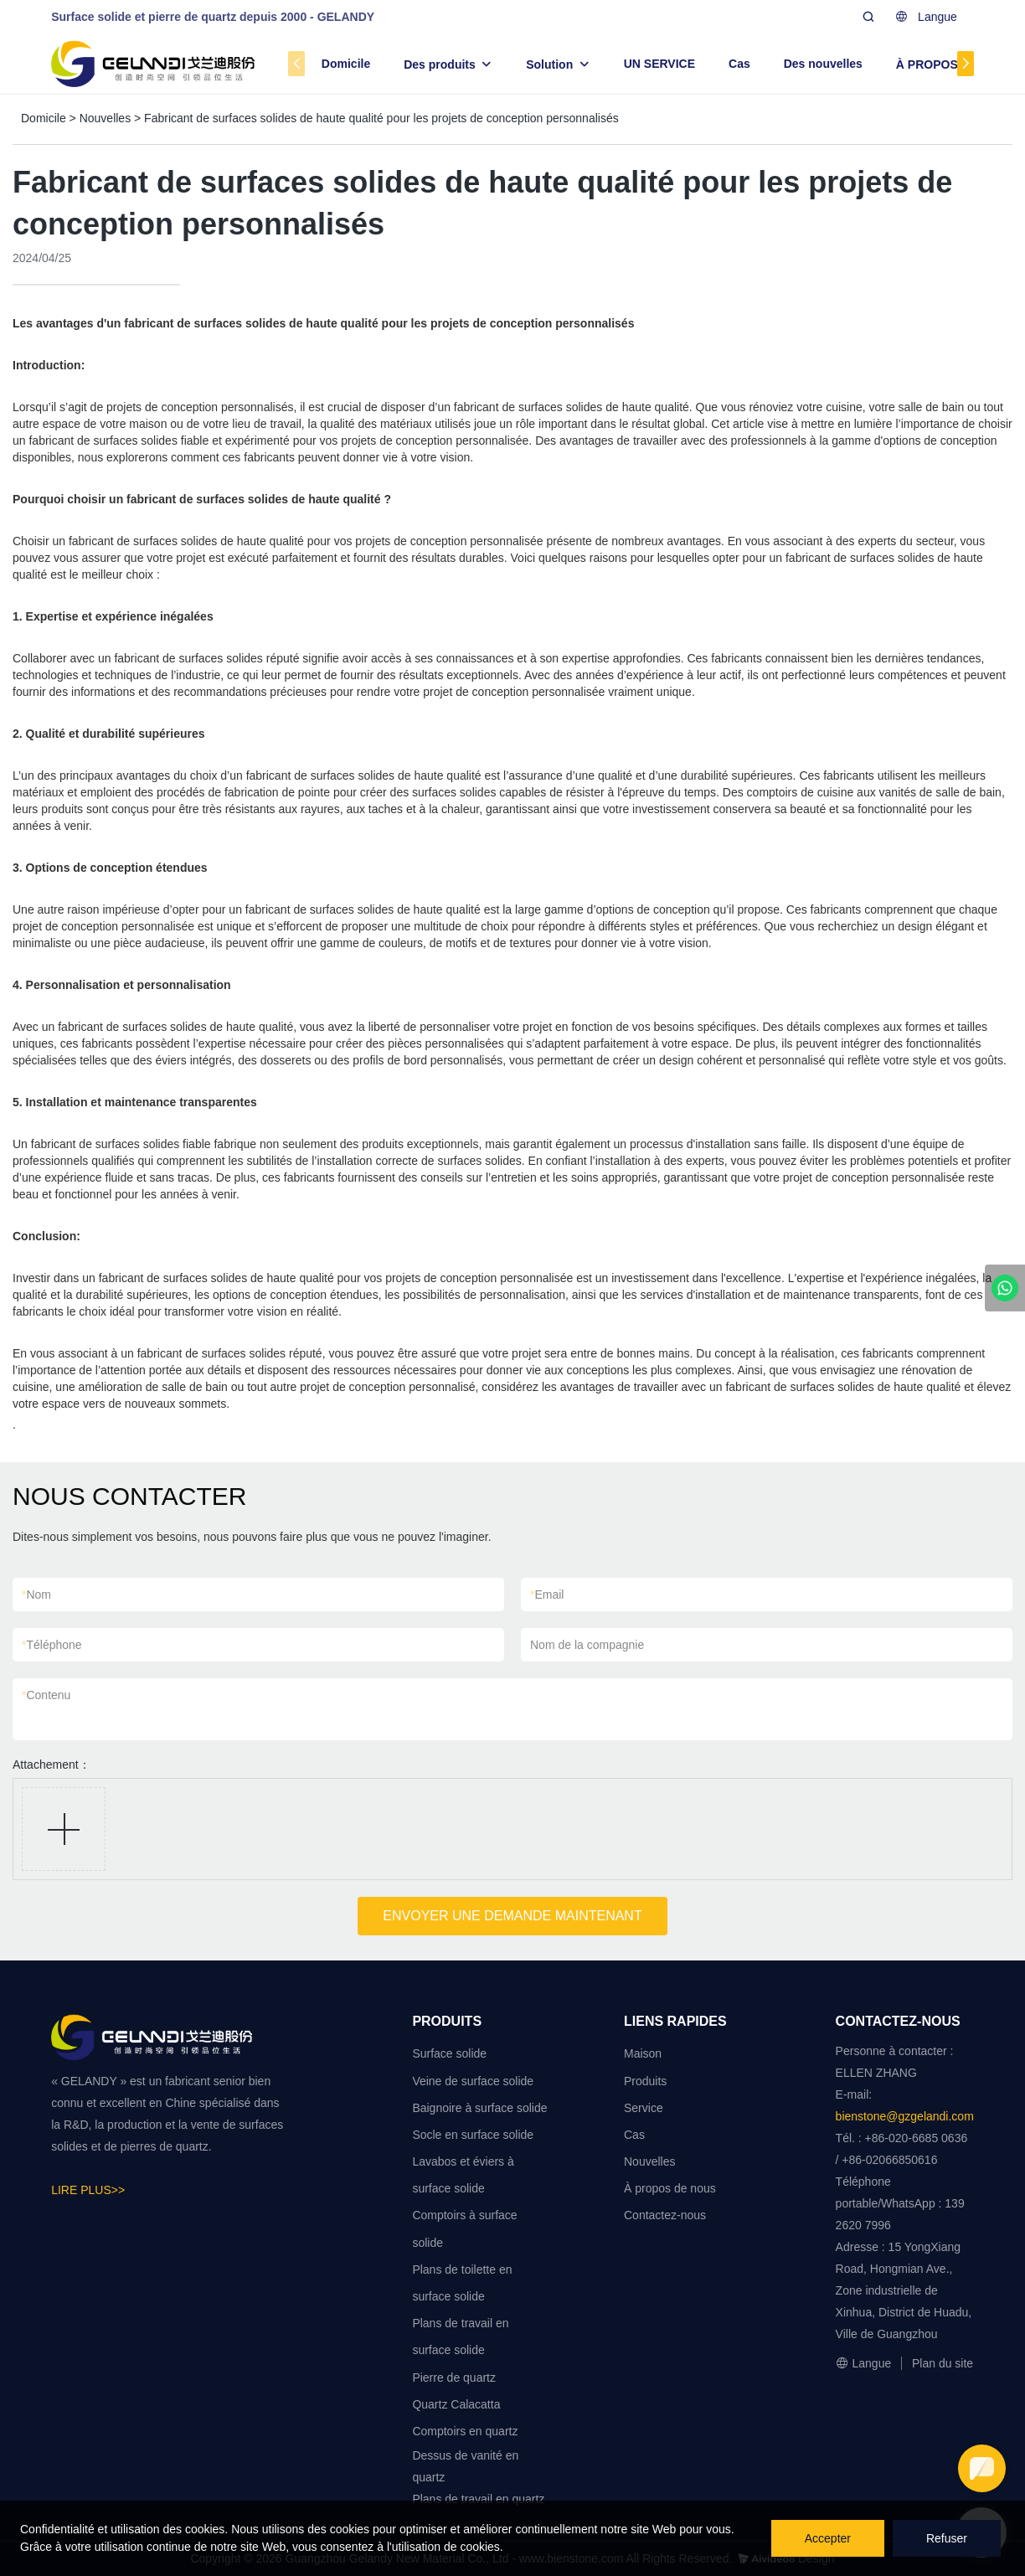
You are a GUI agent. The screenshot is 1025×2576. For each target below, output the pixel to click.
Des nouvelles (823, 63)
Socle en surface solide (472, 2134)
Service (643, 2108)
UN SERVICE (659, 63)
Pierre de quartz (454, 2377)
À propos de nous (670, 2188)
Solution (549, 64)
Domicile (346, 63)
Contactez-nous (665, 2215)
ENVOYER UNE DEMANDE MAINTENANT (512, 1916)
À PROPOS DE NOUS (955, 64)
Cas (739, 63)
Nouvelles (105, 118)
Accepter (828, 2538)
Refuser (946, 2538)
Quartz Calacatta (456, 2404)
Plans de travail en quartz (478, 2499)
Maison (643, 2053)
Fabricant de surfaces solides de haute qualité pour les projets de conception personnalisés (381, 118)
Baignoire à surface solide (479, 2108)
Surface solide (449, 2053)
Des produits (440, 64)
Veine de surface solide (472, 2081)
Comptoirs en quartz (465, 2431)
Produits (645, 2081)
